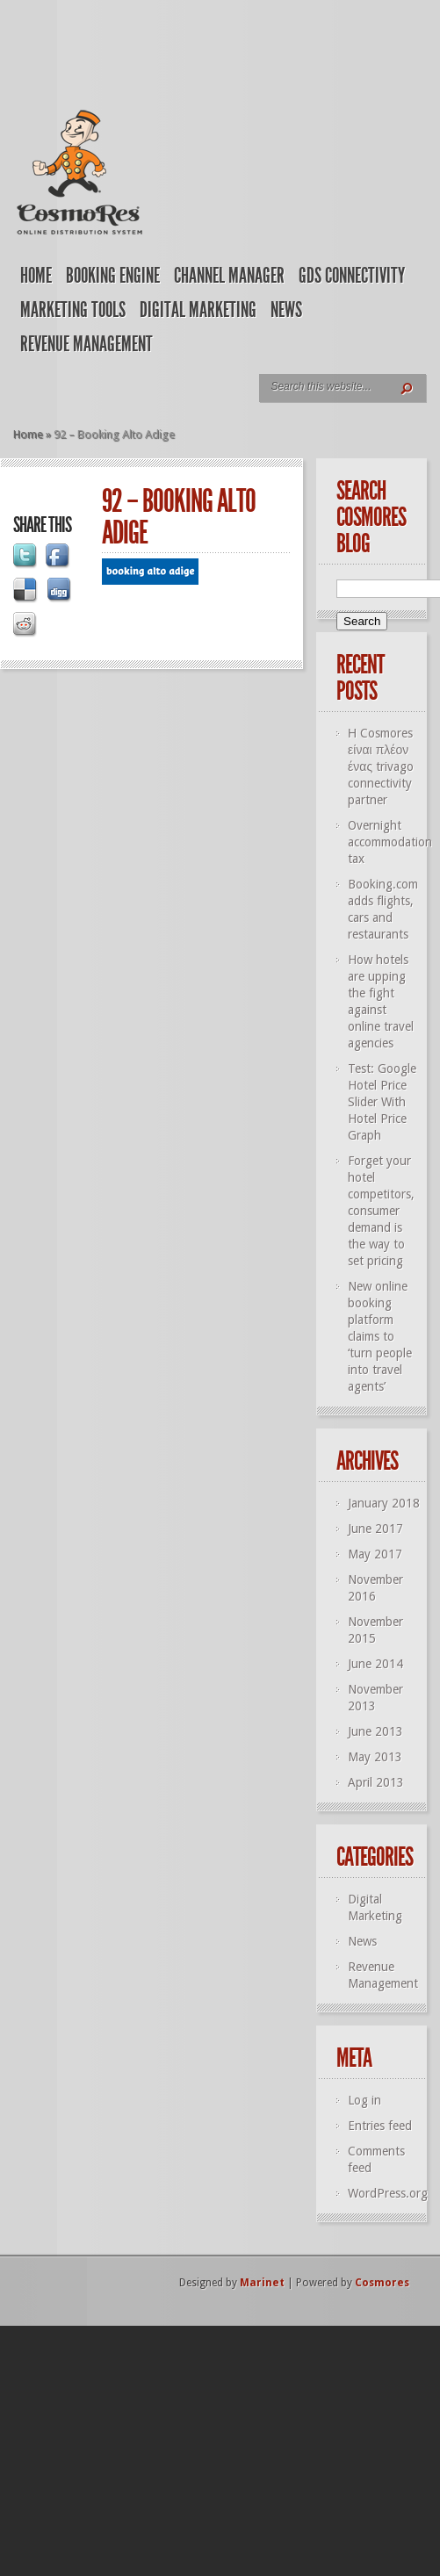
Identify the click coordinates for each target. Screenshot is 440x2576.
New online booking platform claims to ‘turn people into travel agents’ (380, 1336)
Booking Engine (113, 275)
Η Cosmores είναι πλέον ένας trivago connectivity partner (381, 766)
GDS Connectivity (352, 275)
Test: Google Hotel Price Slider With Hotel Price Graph (382, 1101)
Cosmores (382, 2283)
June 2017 (375, 1529)
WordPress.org (388, 2193)
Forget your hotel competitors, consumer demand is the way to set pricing (381, 1211)
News (286, 310)
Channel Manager (229, 275)
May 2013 (375, 1757)
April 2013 (376, 1782)
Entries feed (380, 2126)
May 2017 (375, 1554)
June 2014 (375, 1664)
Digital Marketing (198, 310)
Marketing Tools (73, 310)
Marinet (262, 2283)
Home (36, 275)
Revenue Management (86, 344)
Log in (364, 2100)
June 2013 (375, 1731)
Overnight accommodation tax (390, 842)
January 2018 (384, 1503)
